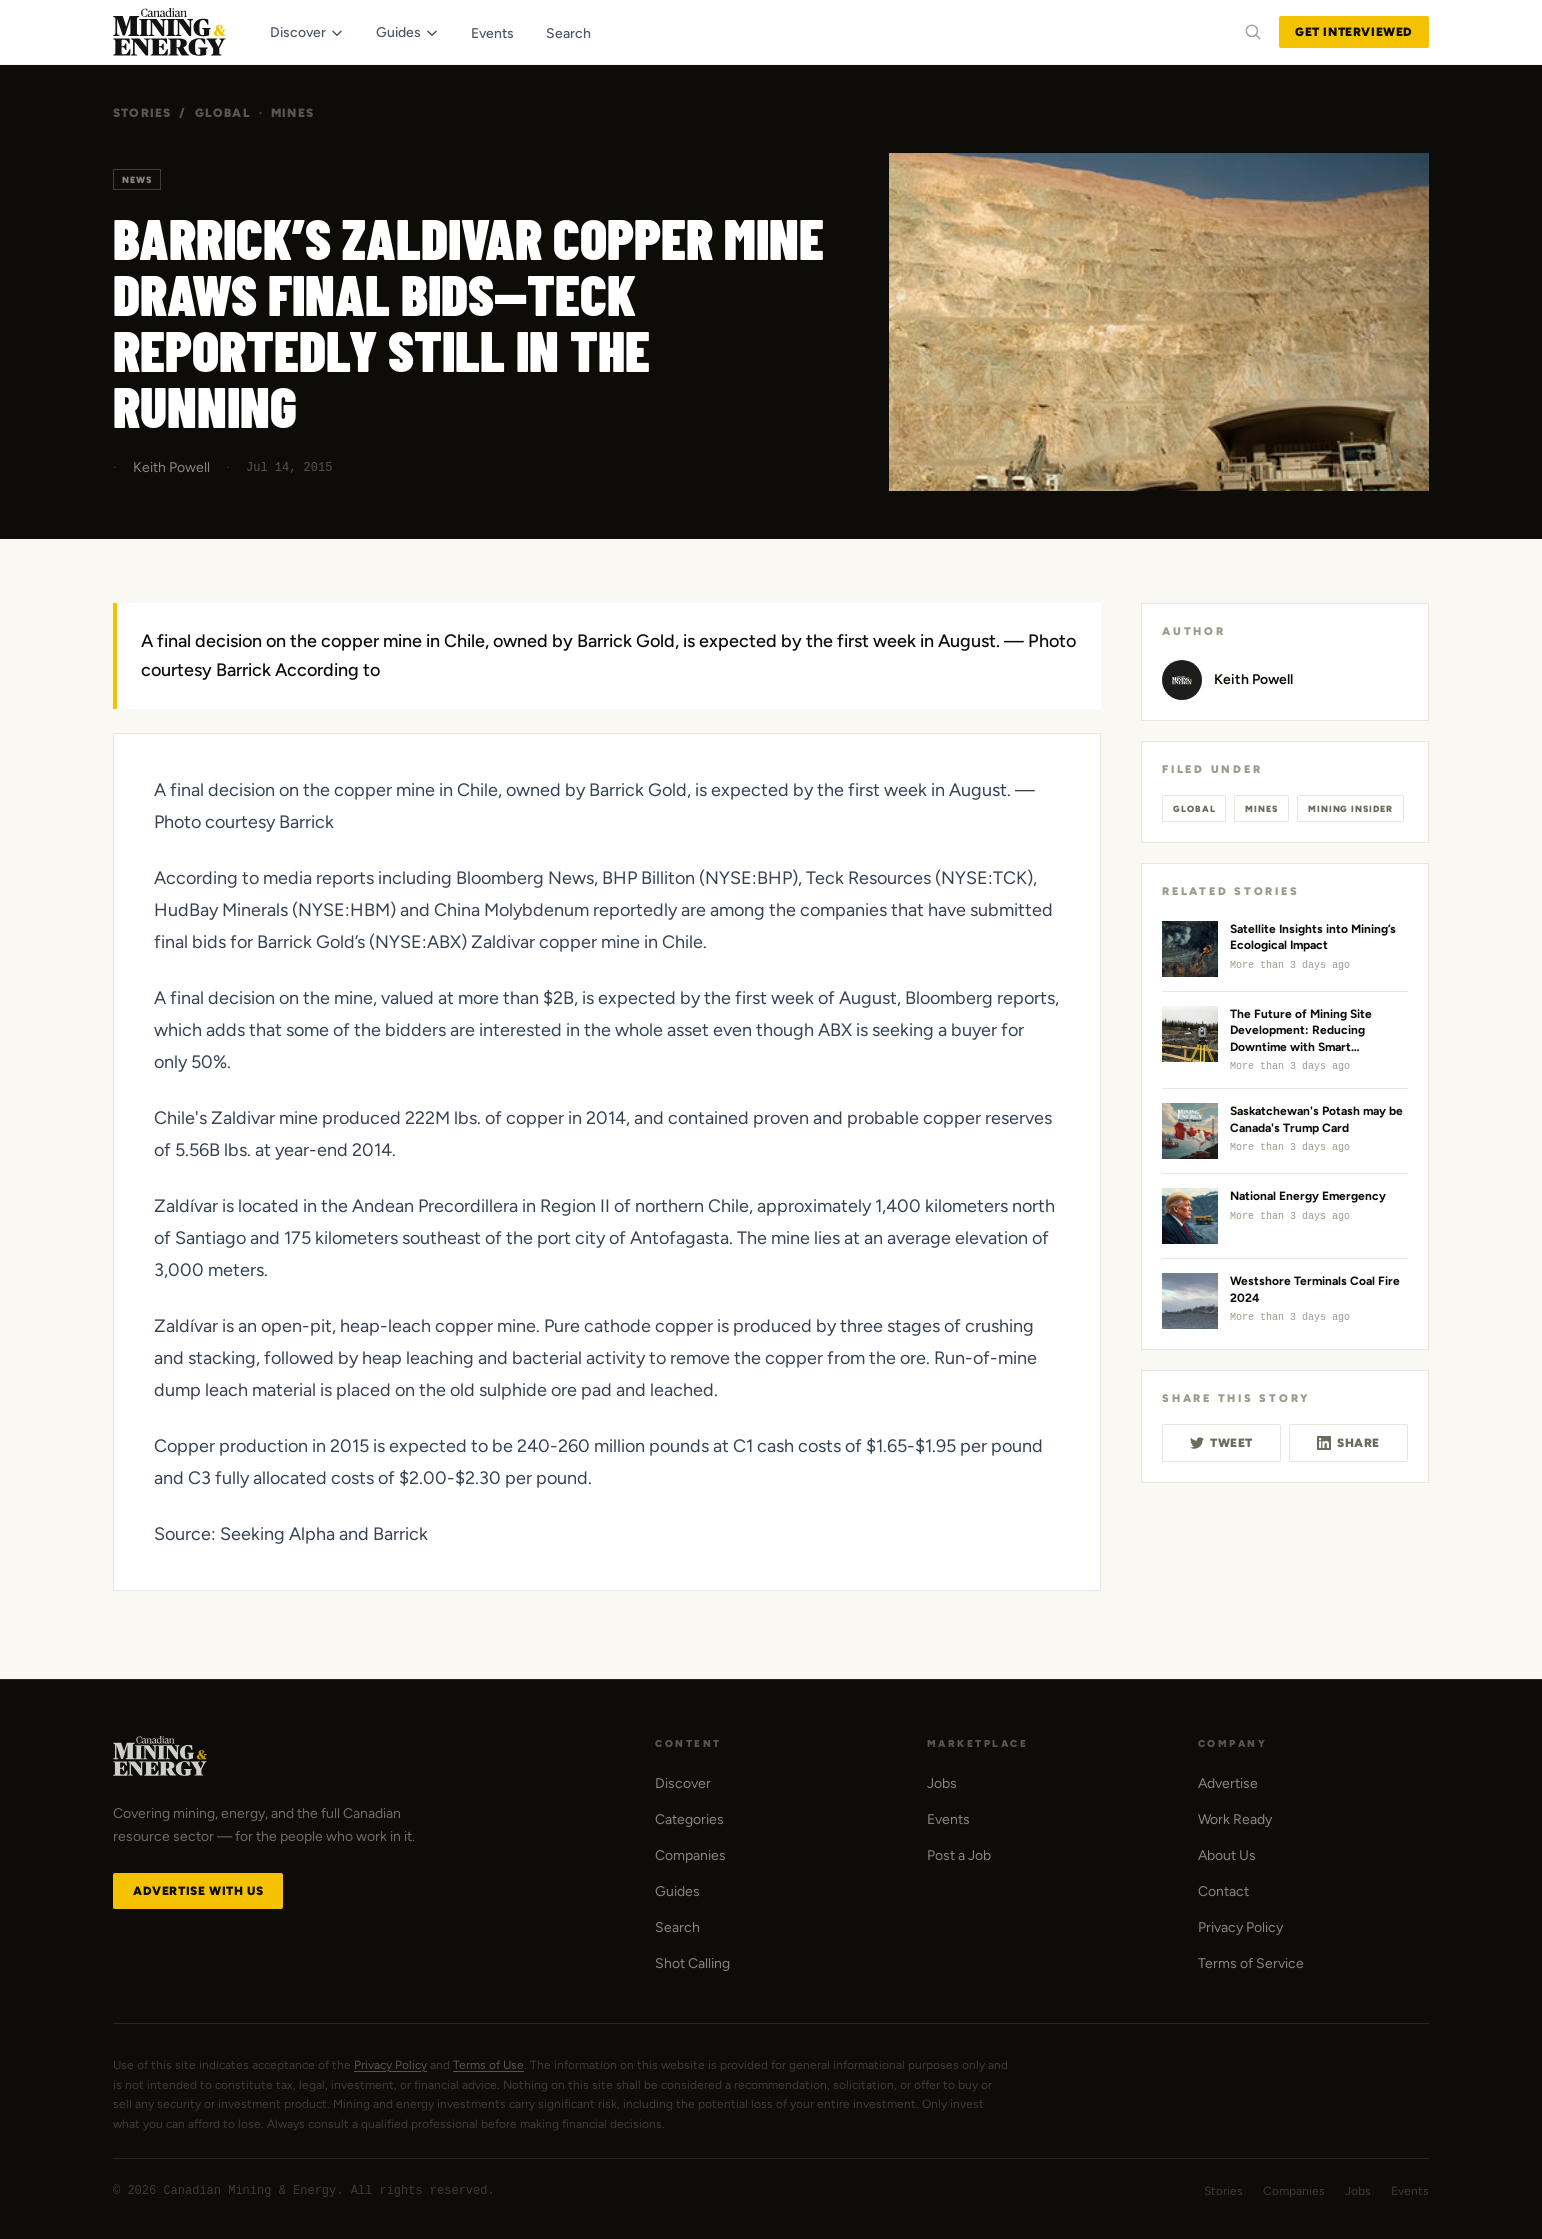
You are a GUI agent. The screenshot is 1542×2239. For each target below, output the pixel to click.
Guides (677, 1891)
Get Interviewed (1354, 32)
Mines (292, 113)
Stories (142, 113)
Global (223, 113)
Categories (689, 1819)
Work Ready (1235, 1819)
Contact (1223, 1891)
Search (677, 1927)
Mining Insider (1350, 808)
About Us (1227, 1855)
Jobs (942, 1783)
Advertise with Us (198, 1891)
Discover (683, 1783)
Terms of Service (1251, 1963)
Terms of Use (488, 2065)
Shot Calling (692, 1963)
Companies (690, 1855)
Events (948, 1819)
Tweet (1221, 1443)
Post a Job (959, 1855)
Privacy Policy (1240, 1927)
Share (1348, 1443)
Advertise (1228, 1783)
